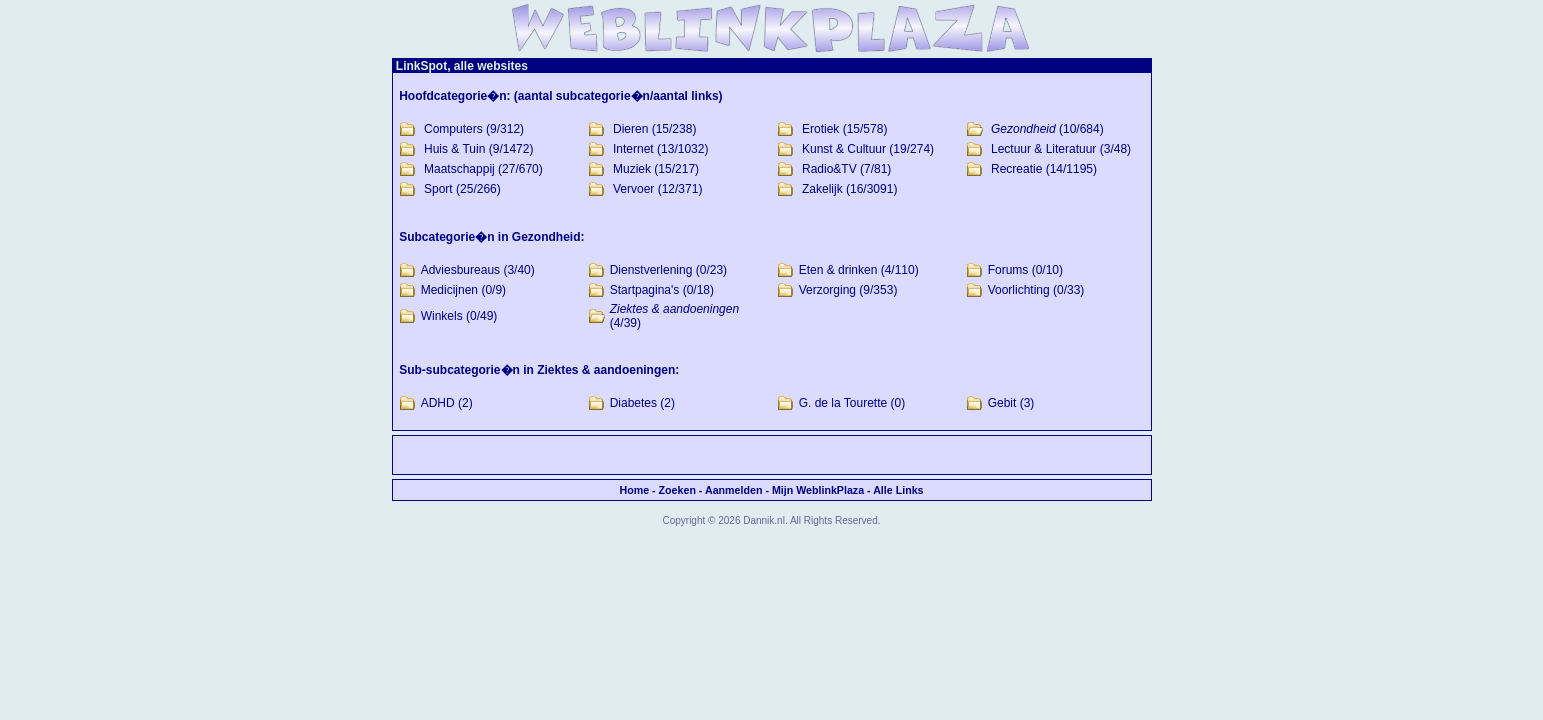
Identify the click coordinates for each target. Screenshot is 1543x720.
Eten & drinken (838, 270)
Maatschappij (459, 169)
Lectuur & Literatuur (1043, 149)
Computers (453, 129)
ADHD (438, 403)
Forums (1008, 270)
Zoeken (677, 490)
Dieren (630, 129)
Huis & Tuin (454, 149)
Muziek (632, 169)
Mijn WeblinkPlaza (818, 490)
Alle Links (898, 490)
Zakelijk (822, 189)
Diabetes (633, 403)
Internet (633, 149)
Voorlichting (1019, 290)
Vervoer (633, 189)
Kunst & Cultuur (844, 149)
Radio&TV (829, 169)
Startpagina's (645, 290)
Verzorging (827, 290)
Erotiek (820, 129)
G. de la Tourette (843, 403)
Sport (438, 189)
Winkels (442, 316)
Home (634, 490)
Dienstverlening (651, 270)
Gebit (1002, 403)
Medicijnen (449, 290)
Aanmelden (733, 490)
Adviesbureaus (460, 270)
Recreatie (1016, 169)
